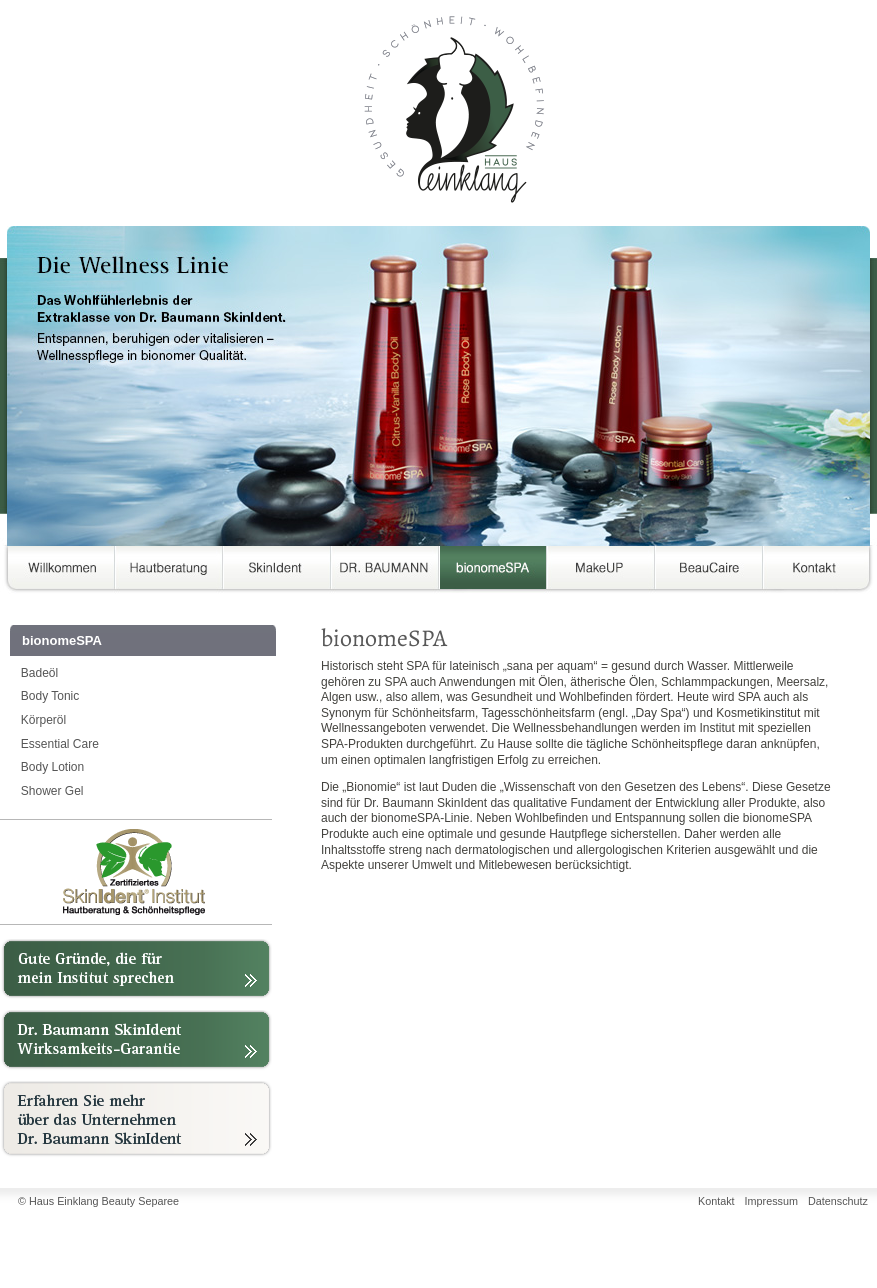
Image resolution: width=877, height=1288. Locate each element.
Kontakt (817, 571)
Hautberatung (169, 571)
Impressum (771, 1201)
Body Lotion (52, 767)
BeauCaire (709, 571)
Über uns (57, 571)
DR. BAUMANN (385, 571)
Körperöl (43, 720)
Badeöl (39, 673)
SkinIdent (277, 571)
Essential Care (60, 744)
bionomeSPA (493, 571)
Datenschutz (838, 1201)
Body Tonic (50, 696)
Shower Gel (52, 791)
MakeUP (601, 571)
